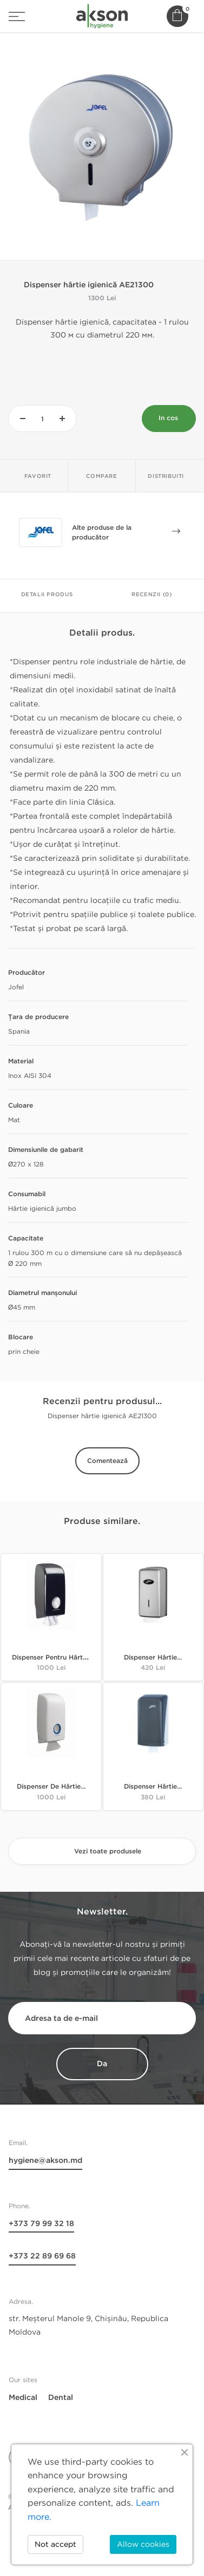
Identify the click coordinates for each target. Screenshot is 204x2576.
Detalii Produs (47, 594)
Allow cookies (143, 2544)
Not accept (55, 2544)
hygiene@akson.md (45, 2160)
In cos (168, 418)
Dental (60, 2397)
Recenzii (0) (151, 594)
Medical (23, 2397)
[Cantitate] (42, 418)
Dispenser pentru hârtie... (52, 1658)
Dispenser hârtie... (153, 1658)
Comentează (107, 1461)
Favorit (37, 476)
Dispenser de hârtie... (51, 1787)
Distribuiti (166, 476)
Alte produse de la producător (126, 534)
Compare (101, 476)
